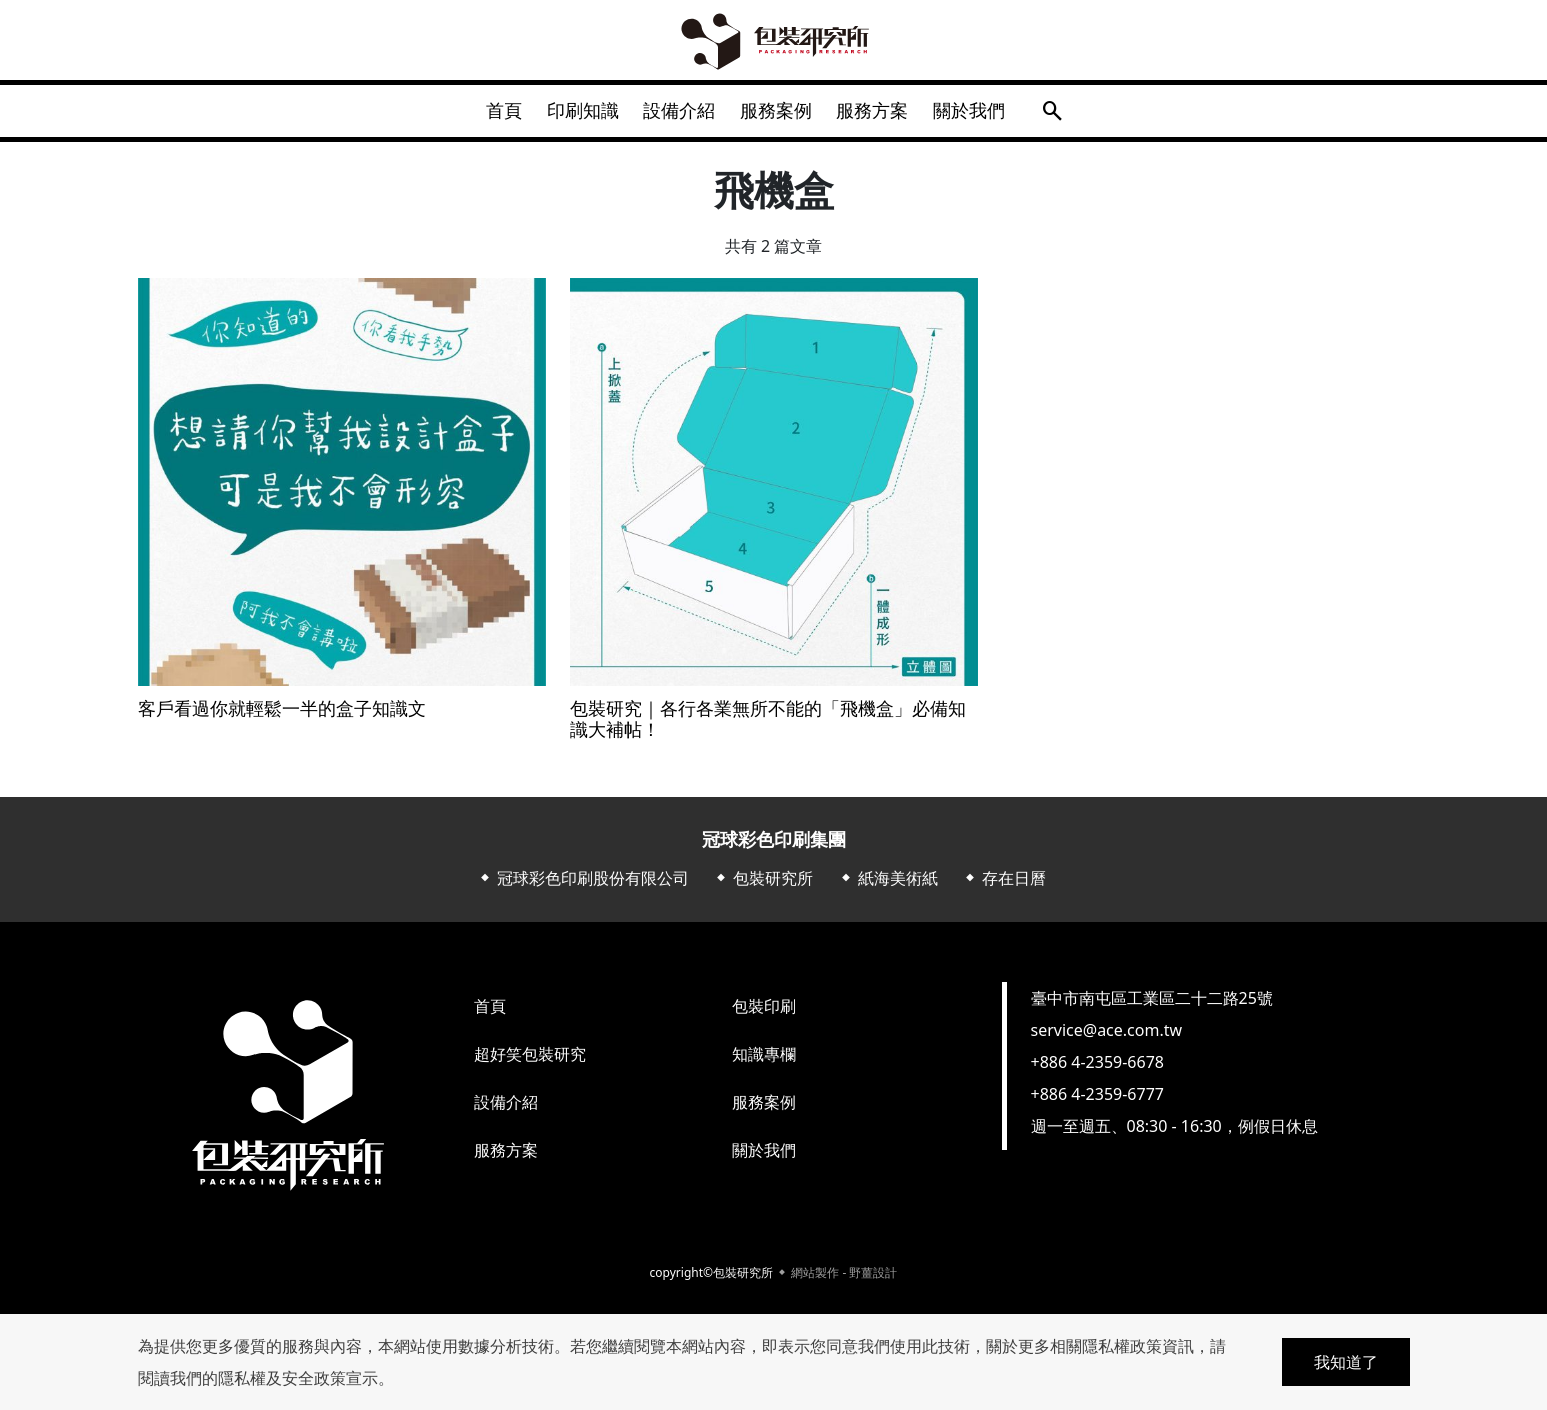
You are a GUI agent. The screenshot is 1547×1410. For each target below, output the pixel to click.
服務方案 (884, 114)
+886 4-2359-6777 (1097, 1102)
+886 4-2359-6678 (1097, 1070)
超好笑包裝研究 (530, 1062)
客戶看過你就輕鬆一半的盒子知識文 (282, 716)
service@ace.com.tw (1107, 1038)
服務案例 (780, 114)
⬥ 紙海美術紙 (888, 886)
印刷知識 (572, 114)
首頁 (486, 114)
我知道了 (1346, 1362)
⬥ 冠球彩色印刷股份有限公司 (583, 886)
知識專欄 (764, 1062)
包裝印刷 (764, 1014)
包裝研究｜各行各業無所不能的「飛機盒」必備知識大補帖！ (768, 726)
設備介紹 (676, 114)
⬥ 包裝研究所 (763, 886)
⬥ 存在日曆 (1004, 886)
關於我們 (988, 114)
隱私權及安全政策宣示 (298, 1378)
